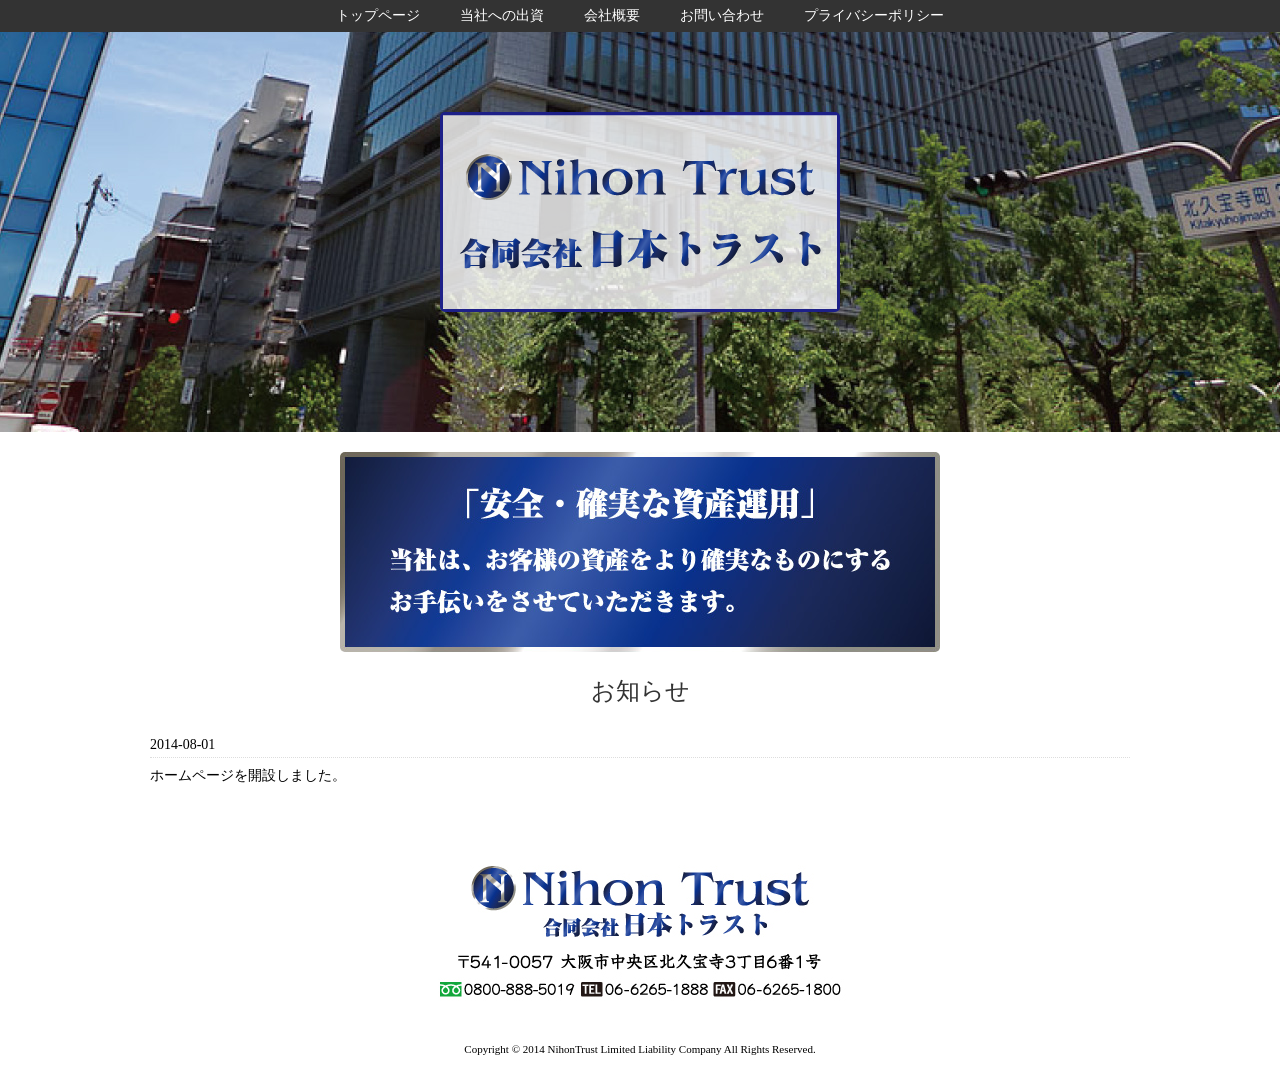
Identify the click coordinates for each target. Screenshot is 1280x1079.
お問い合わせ (722, 15)
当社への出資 (502, 15)
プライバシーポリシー (874, 15)
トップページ (378, 15)
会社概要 (612, 15)
